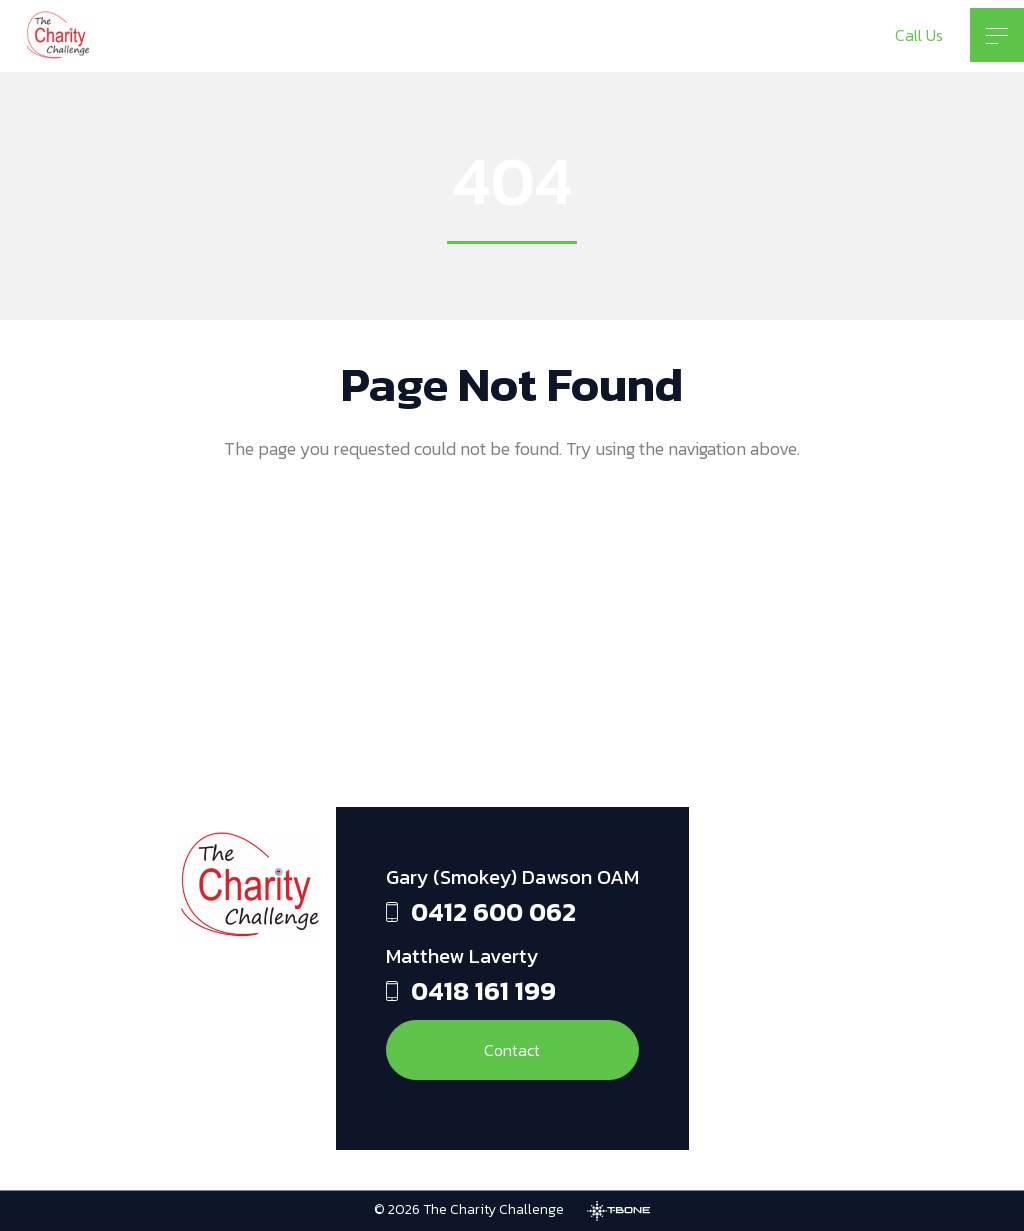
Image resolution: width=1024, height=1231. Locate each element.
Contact (512, 1050)
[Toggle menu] (997, 35)
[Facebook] (729, 899)
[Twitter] (729, 1059)
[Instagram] (729, 979)
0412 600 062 (493, 911)
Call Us (919, 35)
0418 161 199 (483, 990)
